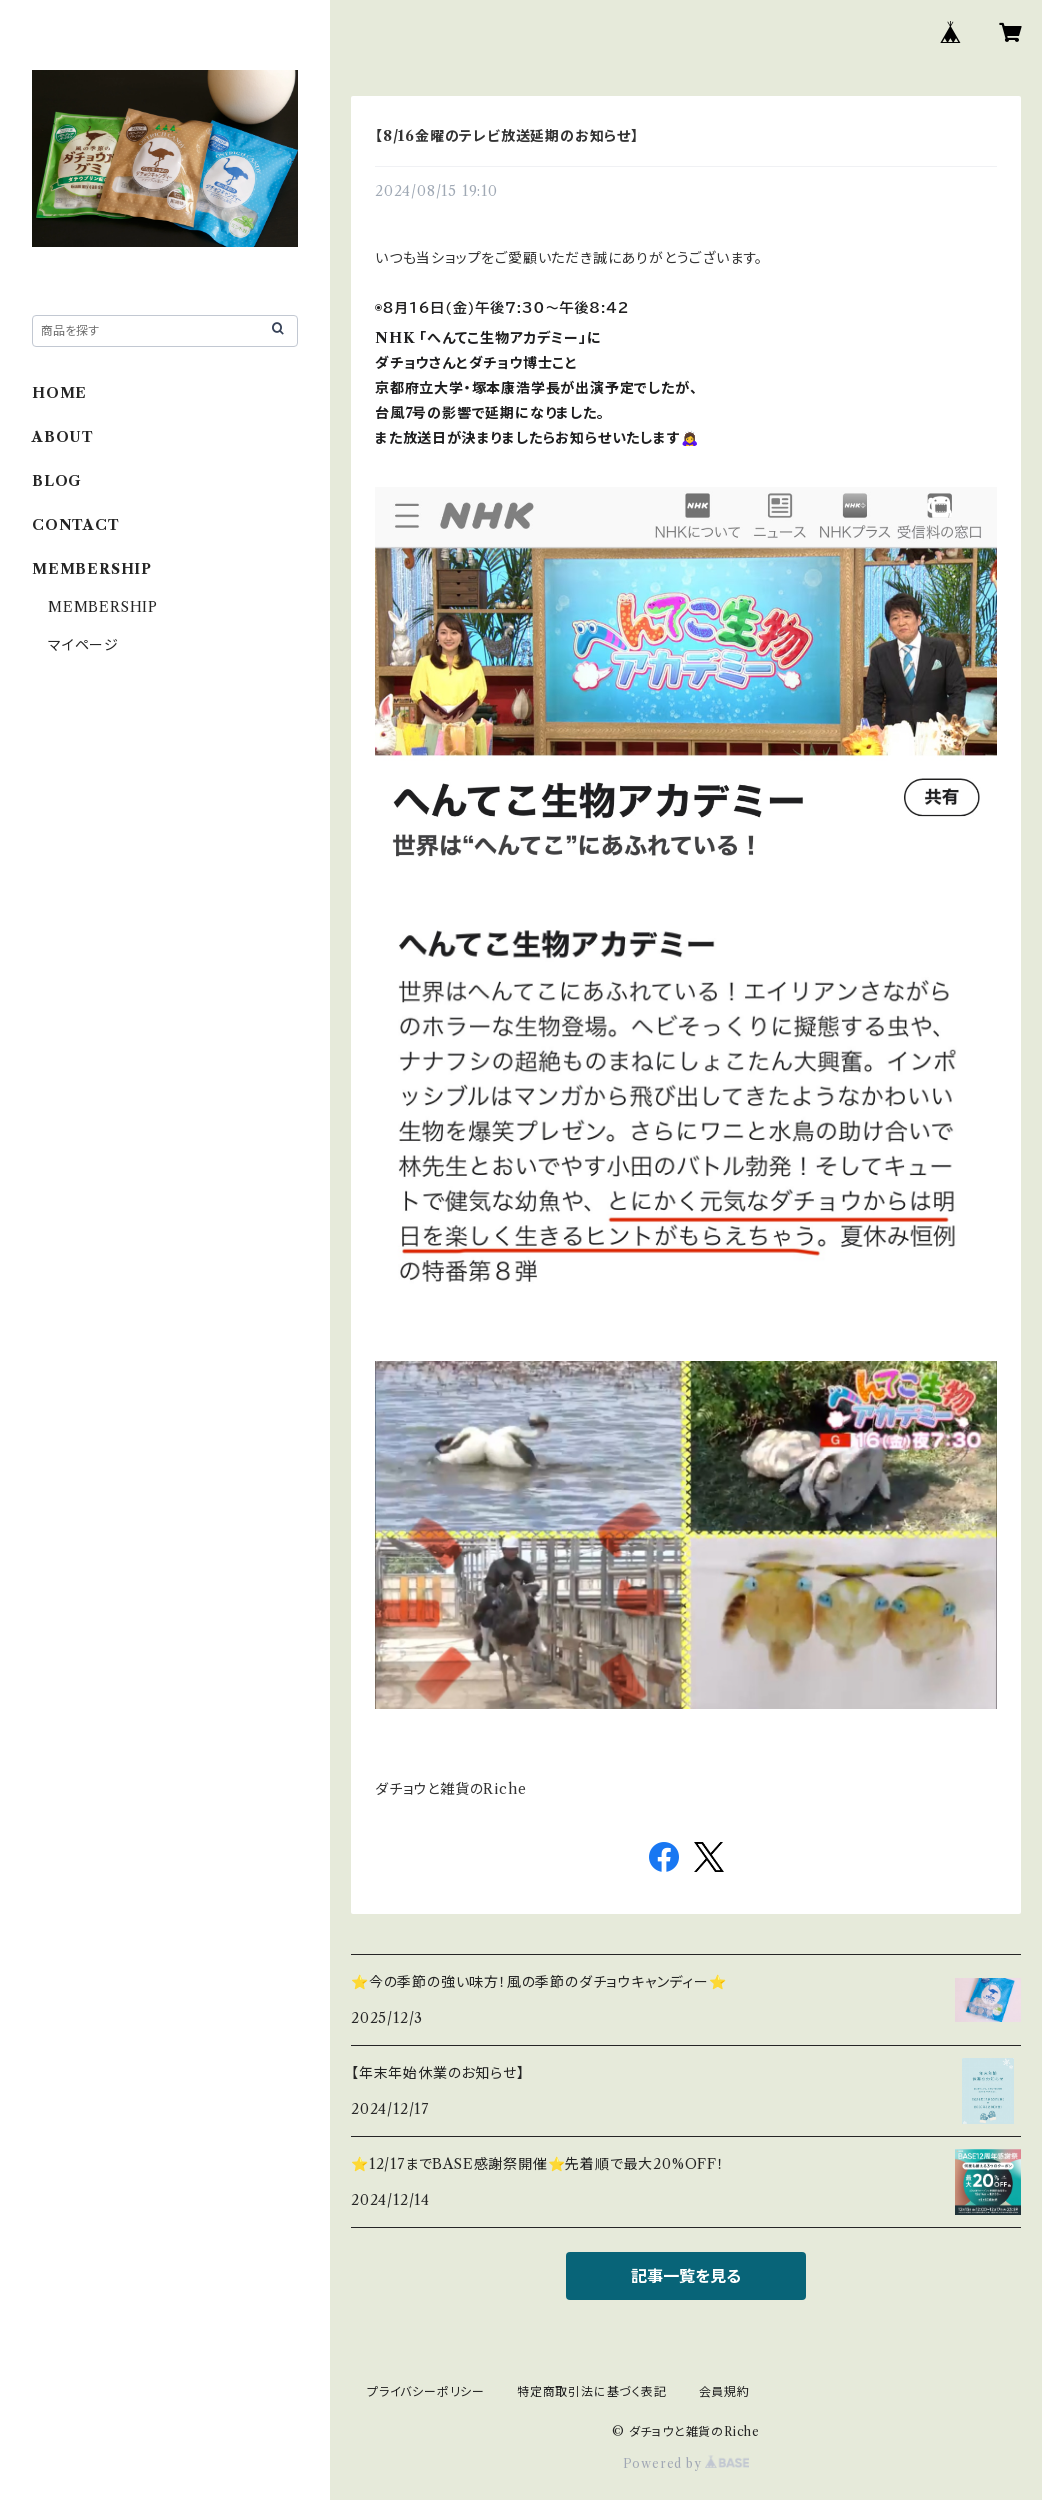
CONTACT (76, 525)
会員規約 (724, 2391)
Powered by (686, 2463)
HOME (59, 393)
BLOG (57, 481)
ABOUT (63, 437)
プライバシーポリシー (426, 2391)
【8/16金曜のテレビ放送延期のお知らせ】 (507, 136)
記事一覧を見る (686, 2276)
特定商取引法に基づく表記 (592, 2391)
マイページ (83, 645)
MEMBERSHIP (103, 607)
